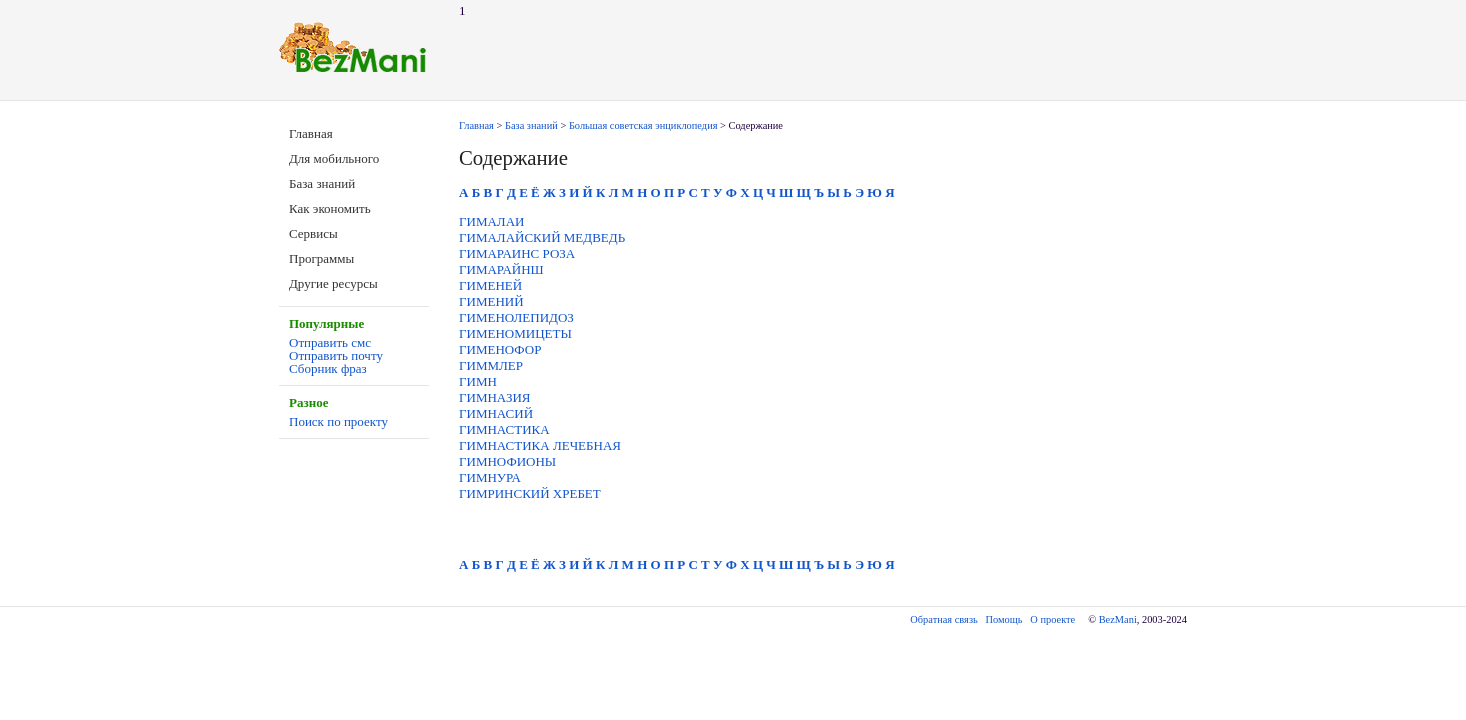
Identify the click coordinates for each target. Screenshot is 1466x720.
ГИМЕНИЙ (491, 301)
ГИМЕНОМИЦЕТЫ (515, 333)
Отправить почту (336, 355)
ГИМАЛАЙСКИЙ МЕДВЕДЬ (542, 237)
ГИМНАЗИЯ (495, 397)
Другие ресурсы (333, 283)
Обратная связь (943, 619)
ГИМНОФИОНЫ (507, 461)
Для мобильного (334, 158)
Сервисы (313, 233)
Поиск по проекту (338, 421)
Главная (311, 133)
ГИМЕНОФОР (500, 349)
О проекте (1052, 619)
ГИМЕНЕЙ (490, 285)
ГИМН (478, 381)
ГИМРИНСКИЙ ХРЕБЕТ (530, 493)
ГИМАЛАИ (491, 221)
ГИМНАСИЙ (496, 413)
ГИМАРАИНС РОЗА (517, 253)
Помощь (1004, 619)
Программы (321, 258)
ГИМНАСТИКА (504, 429)
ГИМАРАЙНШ (501, 269)
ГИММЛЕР (491, 365)
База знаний (322, 183)
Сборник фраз (328, 368)
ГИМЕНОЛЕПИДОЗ (516, 317)
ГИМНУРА (490, 477)
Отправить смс (330, 342)
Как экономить (330, 208)
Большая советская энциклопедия (643, 125)
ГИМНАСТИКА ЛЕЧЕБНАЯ (540, 445)
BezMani (1118, 619)
